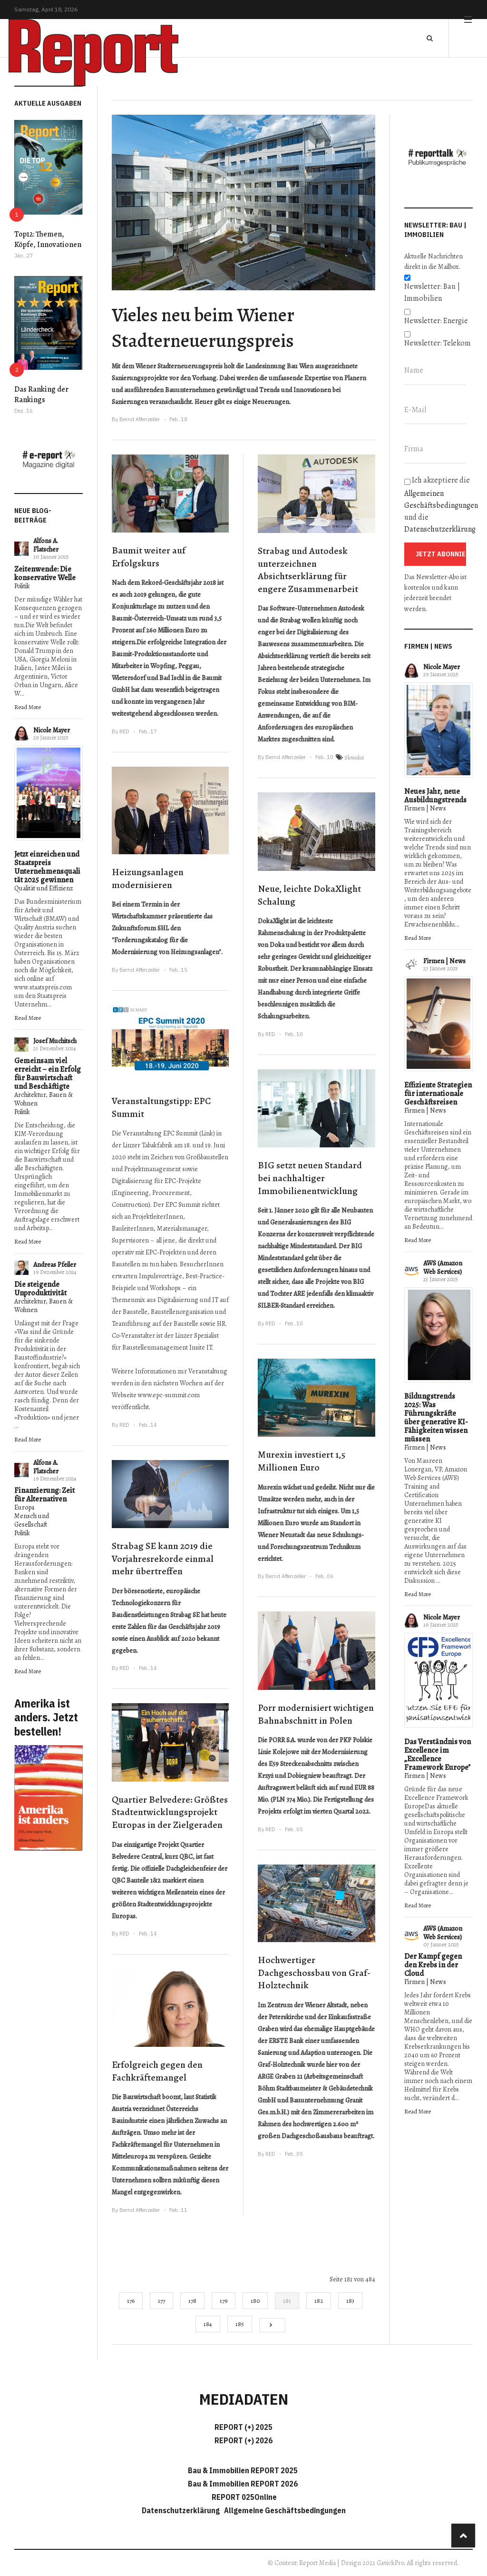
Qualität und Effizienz (43, 888)
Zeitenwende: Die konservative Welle (45, 573)
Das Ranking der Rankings (41, 394)
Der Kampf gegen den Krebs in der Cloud (433, 1965)
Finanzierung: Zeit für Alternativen (44, 1494)
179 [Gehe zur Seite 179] (223, 2301)
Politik (22, 586)
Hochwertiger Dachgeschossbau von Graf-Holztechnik (314, 1973)
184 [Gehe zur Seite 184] (208, 2324)
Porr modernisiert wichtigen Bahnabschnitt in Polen (316, 1714)
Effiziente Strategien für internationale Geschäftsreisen (438, 1093)
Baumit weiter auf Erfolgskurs (148, 557)
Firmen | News (425, 808)
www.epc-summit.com (169, 1395)
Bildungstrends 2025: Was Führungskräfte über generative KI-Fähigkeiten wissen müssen (436, 1417)
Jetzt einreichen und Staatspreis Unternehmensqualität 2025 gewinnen (47, 867)
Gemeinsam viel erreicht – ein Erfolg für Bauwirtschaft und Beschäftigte (47, 1074)
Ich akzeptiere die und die (438, 504)
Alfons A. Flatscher (45, 545)
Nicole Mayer (51, 730)
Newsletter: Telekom (437, 343)
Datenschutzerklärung (440, 529)
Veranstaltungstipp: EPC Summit (161, 1107)
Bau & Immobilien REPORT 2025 (243, 2470)
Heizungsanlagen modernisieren (148, 878)
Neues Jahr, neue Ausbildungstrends (435, 795)
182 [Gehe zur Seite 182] (318, 2301)
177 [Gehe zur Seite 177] (161, 2301)
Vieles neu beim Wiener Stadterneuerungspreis (203, 327)
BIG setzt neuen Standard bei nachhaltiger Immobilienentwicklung (310, 1178)
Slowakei (354, 757)
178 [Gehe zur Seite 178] (192, 2301)
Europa (24, 1507)
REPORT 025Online (243, 2497)
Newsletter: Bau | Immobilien (432, 292)
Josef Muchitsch (55, 1041)
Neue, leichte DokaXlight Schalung (309, 895)
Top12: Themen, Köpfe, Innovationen (47, 239)
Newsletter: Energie (436, 321)
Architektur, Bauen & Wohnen (43, 1099)
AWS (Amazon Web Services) (442, 1267)
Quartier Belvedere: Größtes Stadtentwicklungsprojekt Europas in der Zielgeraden (170, 1812)
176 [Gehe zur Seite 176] (131, 2301)
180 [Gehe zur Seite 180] (255, 2301)
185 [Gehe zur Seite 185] (239, 2324)
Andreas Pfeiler (54, 1264)
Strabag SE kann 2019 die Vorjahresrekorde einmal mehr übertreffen (163, 1559)
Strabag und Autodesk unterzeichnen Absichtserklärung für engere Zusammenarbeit (308, 569)
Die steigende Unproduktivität (40, 1288)
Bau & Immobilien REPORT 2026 (243, 2483)
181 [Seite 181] (287, 2301)
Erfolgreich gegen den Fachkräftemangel (157, 2071)
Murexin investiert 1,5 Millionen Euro (301, 1461)
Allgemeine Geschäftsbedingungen (285, 2510)
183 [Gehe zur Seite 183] (350, 2301)
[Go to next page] (272, 2325)
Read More (27, 707)
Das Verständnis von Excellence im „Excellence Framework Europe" (437, 1755)
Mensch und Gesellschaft (31, 1520)
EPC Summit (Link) (189, 1133)
